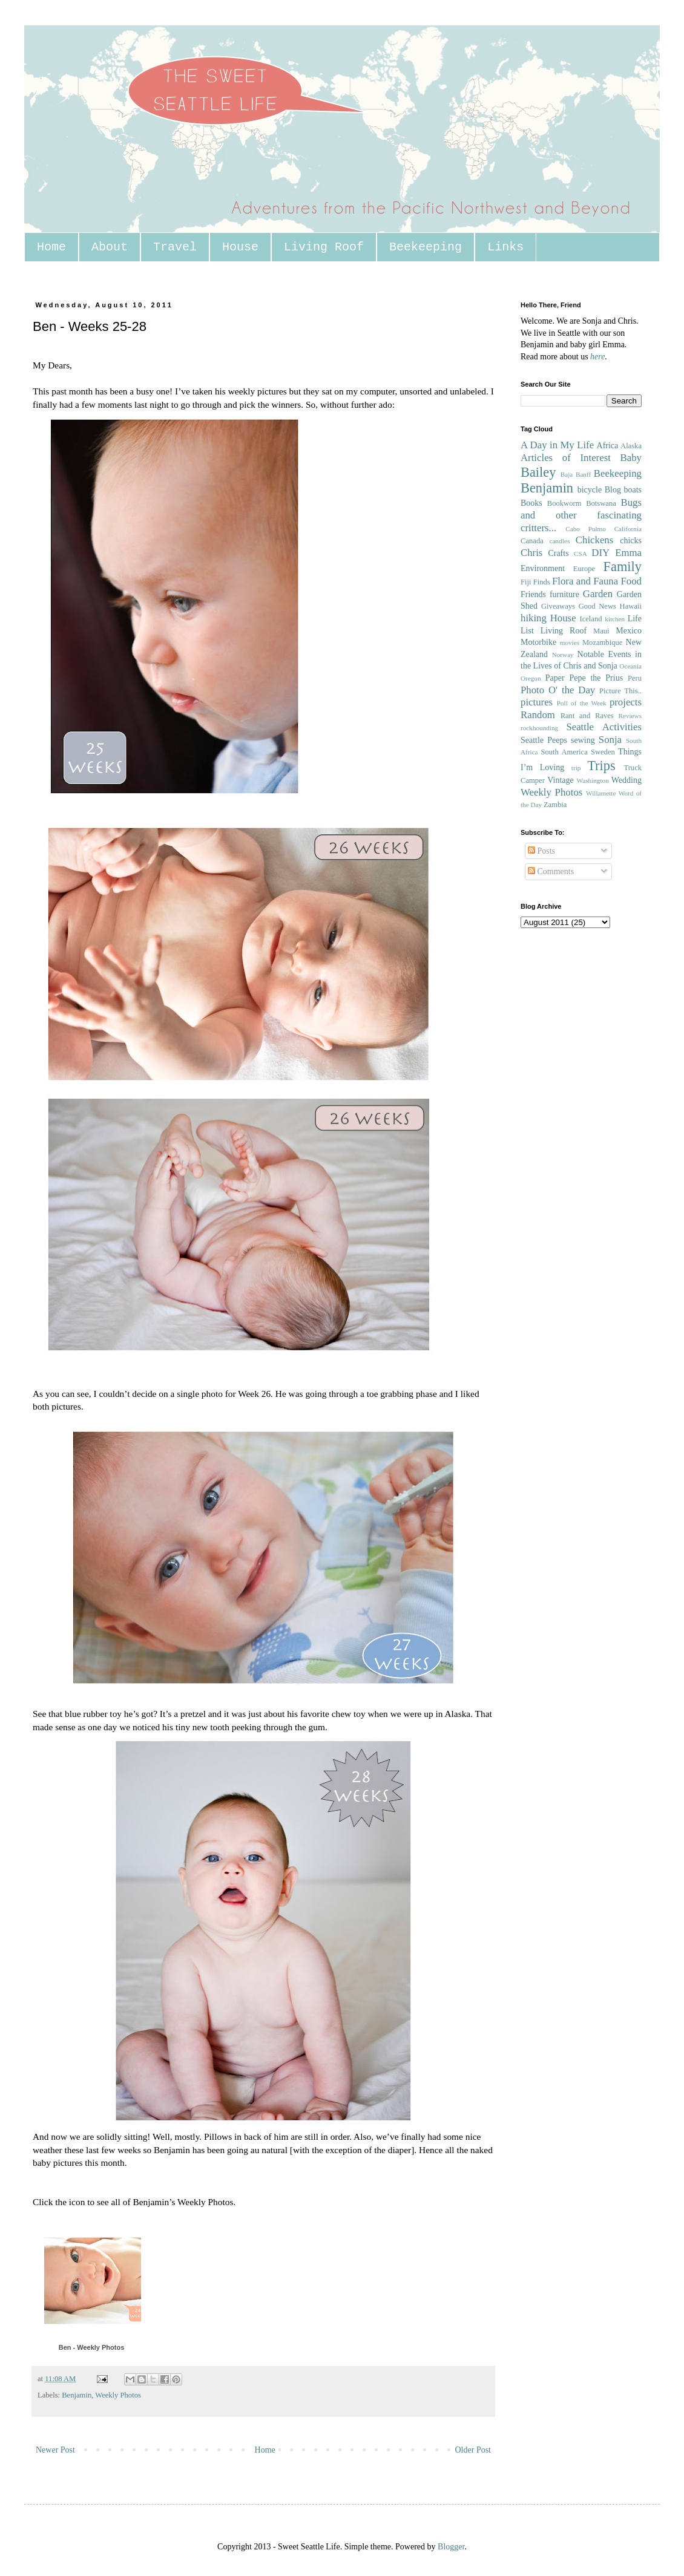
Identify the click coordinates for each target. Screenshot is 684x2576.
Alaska (631, 446)
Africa (608, 445)
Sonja (610, 739)
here (597, 356)
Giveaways (558, 606)
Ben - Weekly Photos (92, 2347)
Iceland (590, 619)
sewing (583, 740)
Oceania (630, 666)
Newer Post (55, 2449)
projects (626, 702)
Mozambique (602, 642)
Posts (541, 850)
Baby (631, 457)
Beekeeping (425, 247)
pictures (537, 702)
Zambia (555, 804)
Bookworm (564, 503)
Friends (533, 594)
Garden (598, 594)
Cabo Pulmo (585, 528)
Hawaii (631, 606)
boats (632, 489)
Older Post (473, 2449)
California (628, 528)
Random (538, 715)
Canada (532, 541)
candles (560, 540)
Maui (601, 631)
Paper (555, 677)
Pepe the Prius (596, 677)
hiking (534, 618)
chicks (631, 540)
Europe (584, 568)
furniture (564, 594)
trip (576, 767)
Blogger (451, 2546)
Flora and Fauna (585, 581)
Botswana (601, 503)
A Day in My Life (557, 445)
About (109, 247)
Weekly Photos (118, 2395)
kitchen (615, 619)
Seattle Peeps (544, 740)
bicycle (589, 489)
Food (631, 581)
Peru (635, 678)
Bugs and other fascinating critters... (581, 515)
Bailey (538, 472)
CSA (580, 553)
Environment (543, 568)
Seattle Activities (604, 727)
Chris (531, 552)
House (240, 247)
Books (531, 503)
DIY (600, 552)
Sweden (603, 752)
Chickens (594, 540)
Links (505, 247)
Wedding (626, 780)
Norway (563, 654)
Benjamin (76, 2395)
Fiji (526, 582)
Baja (567, 474)
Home (51, 247)
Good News (597, 606)
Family (622, 566)
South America (564, 752)
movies (569, 642)
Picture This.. (620, 691)
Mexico (629, 630)
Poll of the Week (582, 703)
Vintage (560, 780)
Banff (583, 474)
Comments (551, 871)
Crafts (558, 553)
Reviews (630, 715)
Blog (613, 489)
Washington (593, 780)
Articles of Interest (566, 457)
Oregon (531, 678)
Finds (541, 582)
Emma (628, 552)
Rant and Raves (587, 715)
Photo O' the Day (558, 690)
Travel (175, 247)
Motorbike (538, 642)
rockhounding (539, 727)
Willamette (601, 793)
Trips (601, 765)
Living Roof (324, 247)
